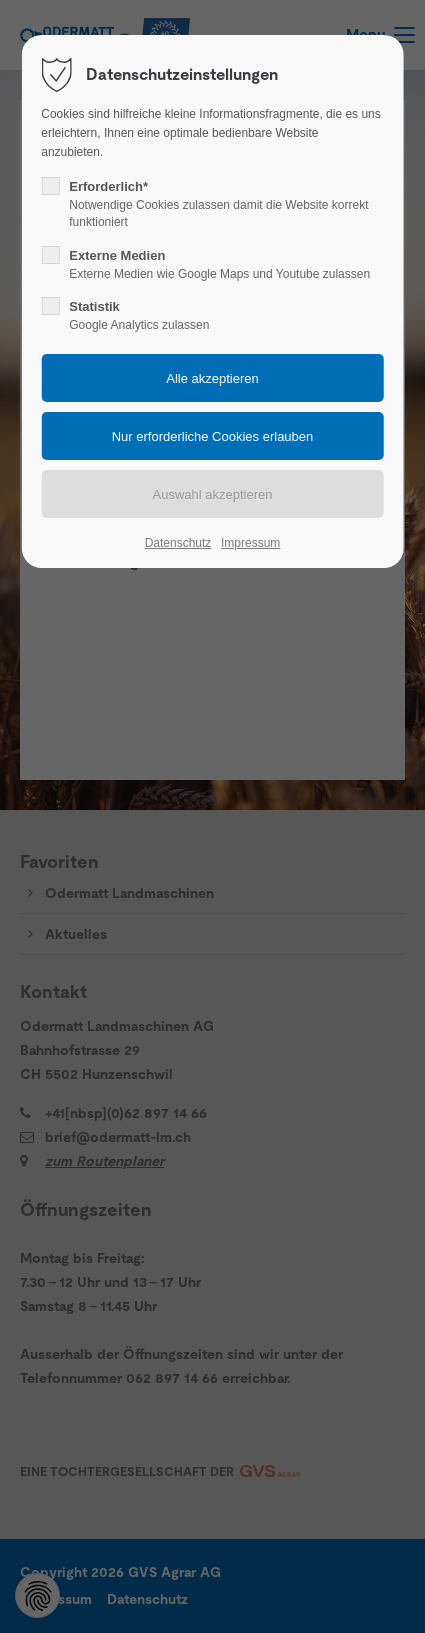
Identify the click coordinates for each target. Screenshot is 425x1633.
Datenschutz (178, 543)
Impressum (250, 543)
